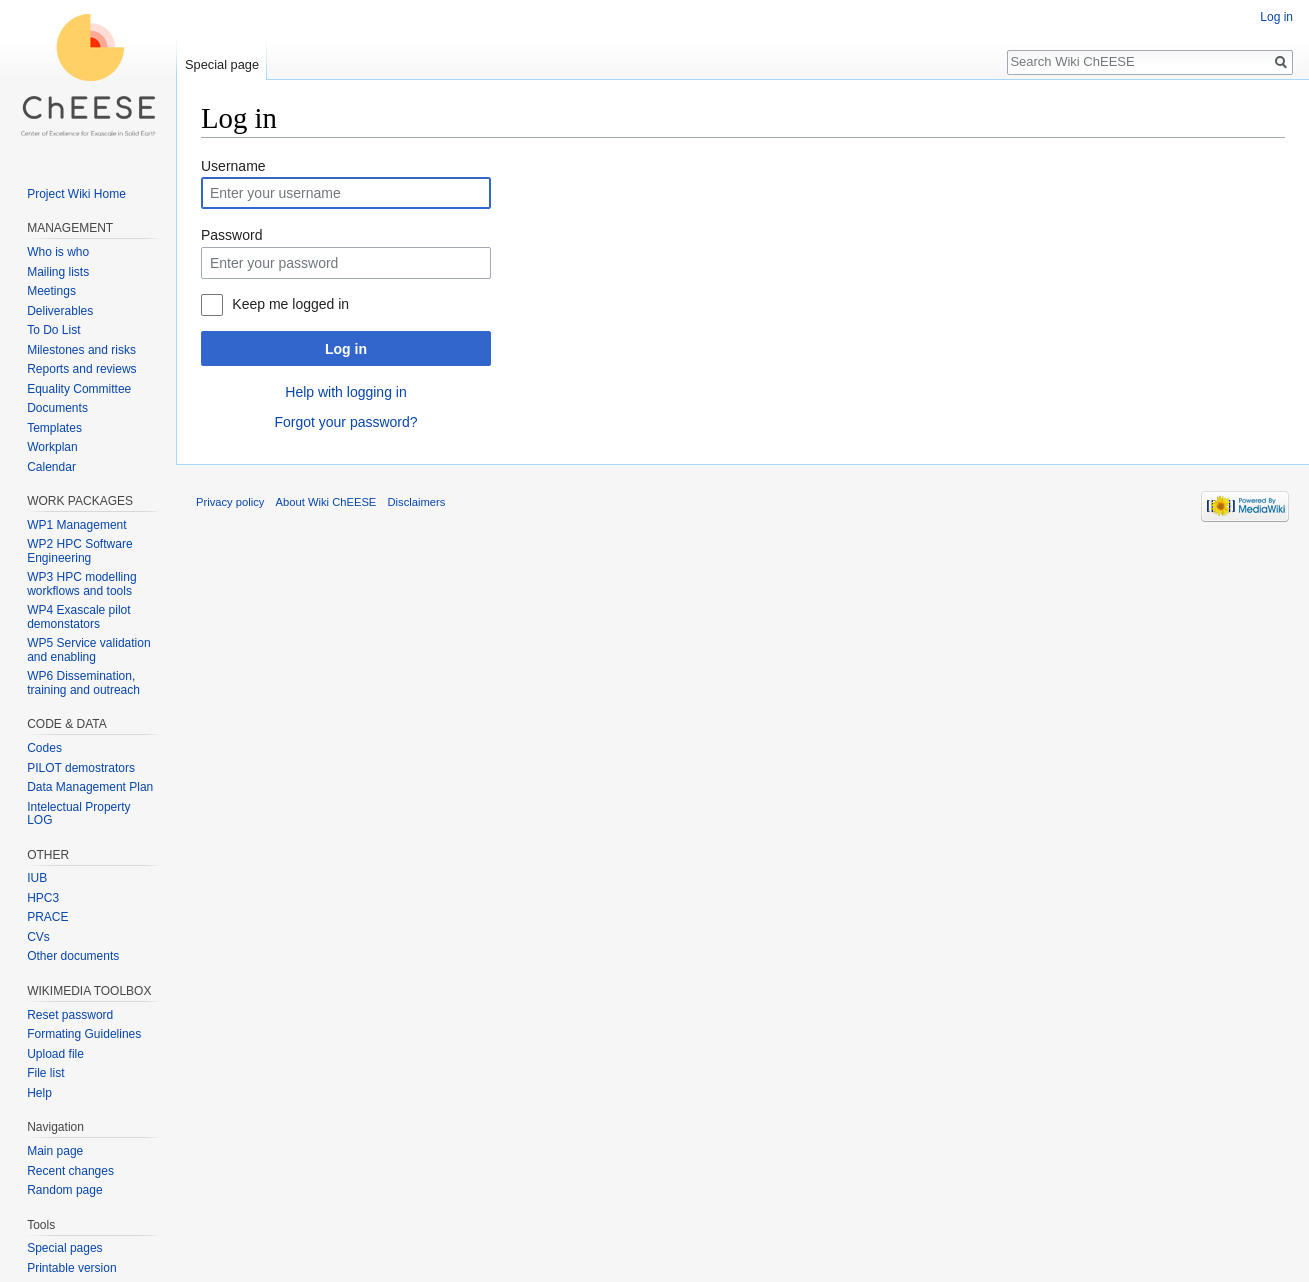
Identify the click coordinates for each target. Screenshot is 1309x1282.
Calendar (51, 467)
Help (39, 1093)
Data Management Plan (90, 787)
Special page (222, 64)
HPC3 (43, 898)
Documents (57, 408)
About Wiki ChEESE (326, 502)
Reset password (70, 1015)
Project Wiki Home (76, 194)
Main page (55, 1151)
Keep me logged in (290, 304)
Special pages (64, 1248)
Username (233, 166)
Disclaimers (417, 502)
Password (231, 235)
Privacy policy (230, 502)
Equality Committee (79, 389)
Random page (64, 1190)
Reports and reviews (81, 369)
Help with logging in (345, 392)
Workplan (52, 447)
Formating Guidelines (84, 1034)
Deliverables (60, 311)
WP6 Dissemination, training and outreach (83, 683)
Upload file (55, 1054)
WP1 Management (76, 525)
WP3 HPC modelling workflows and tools (81, 584)
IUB (37, 878)
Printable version (71, 1268)
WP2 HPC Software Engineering (79, 551)
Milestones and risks (81, 350)
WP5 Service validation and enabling (88, 650)
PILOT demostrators (81, 768)
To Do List (53, 330)
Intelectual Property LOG (78, 814)
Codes (44, 748)
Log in (346, 349)
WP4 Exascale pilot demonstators (78, 617)
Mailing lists (58, 272)
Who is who (58, 252)
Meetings (51, 291)
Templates (54, 428)
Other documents (73, 956)
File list (45, 1073)
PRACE (47, 917)
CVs (38, 937)
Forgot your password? (345, 422)
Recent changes (70, 1171)
